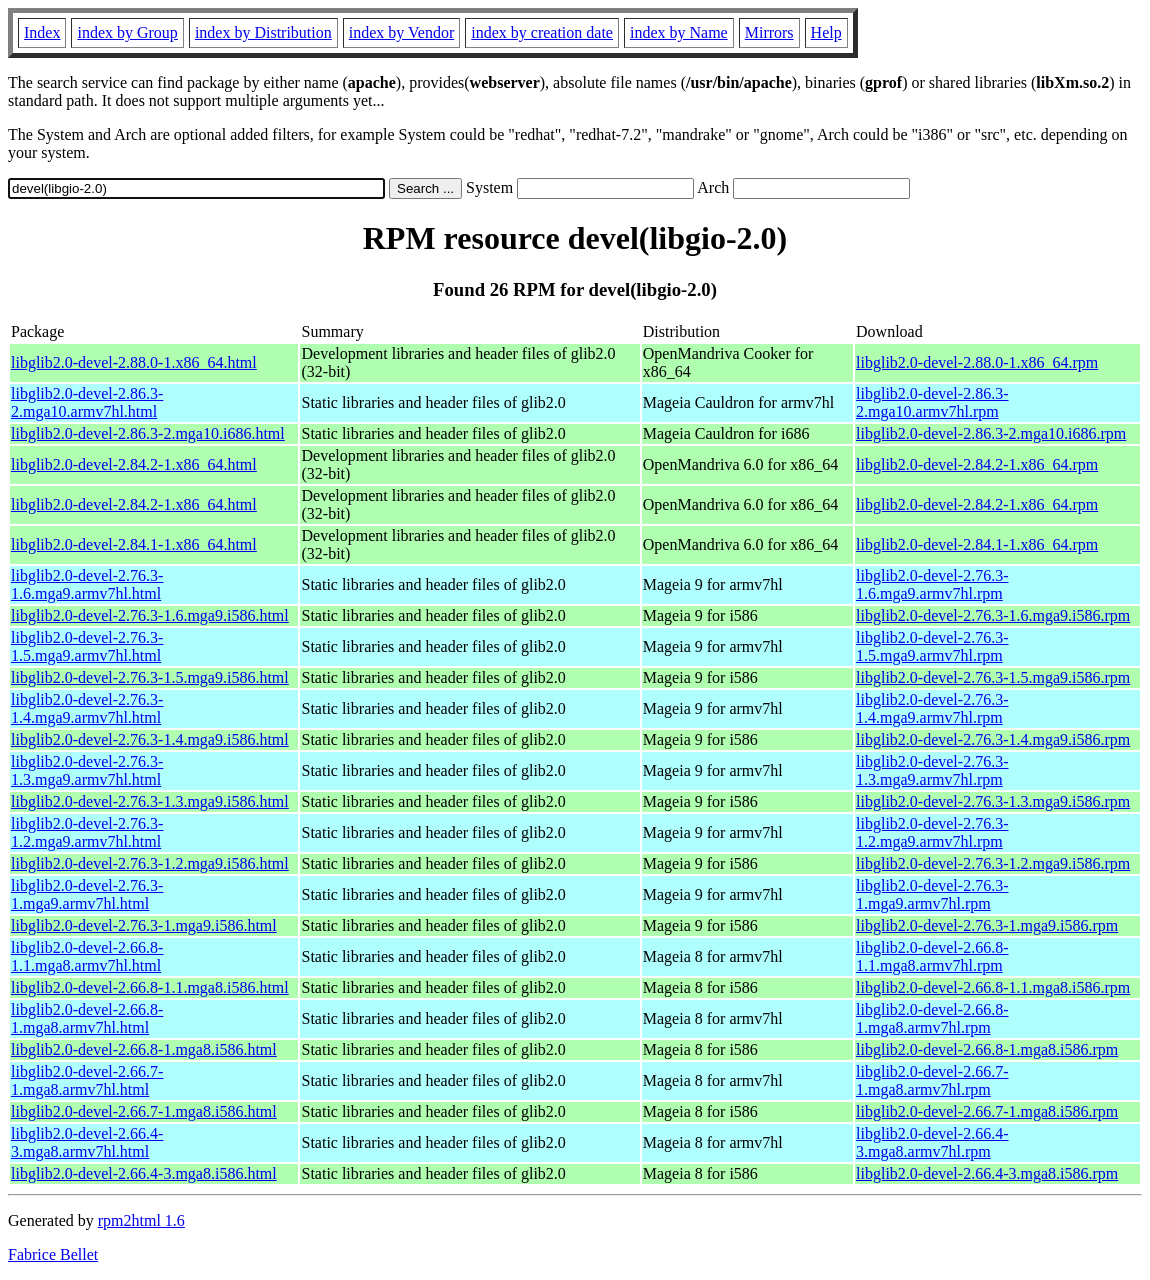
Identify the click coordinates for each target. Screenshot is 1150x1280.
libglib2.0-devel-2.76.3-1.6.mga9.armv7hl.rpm (932, 584)
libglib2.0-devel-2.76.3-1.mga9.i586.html (144, 925)
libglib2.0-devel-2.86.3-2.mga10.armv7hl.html (87, 402)
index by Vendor (401, 32)
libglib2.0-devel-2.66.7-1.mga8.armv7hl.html (87, 1080)
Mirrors (769, 32)
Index (42, 32)
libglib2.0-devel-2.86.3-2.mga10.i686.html (148, 433)
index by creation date (542, 32)
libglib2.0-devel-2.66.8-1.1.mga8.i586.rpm (993, 987)
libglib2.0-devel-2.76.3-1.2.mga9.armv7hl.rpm (932, 832)
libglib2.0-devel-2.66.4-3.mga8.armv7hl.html (87, 1142)
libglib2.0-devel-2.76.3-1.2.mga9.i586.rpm (993, 863)
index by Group (127, 32)
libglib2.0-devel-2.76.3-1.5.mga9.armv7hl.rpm (932, 646)
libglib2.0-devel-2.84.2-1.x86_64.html (134, 464)
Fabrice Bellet (53, 1254)
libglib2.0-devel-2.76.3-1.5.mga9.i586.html (150, 677)
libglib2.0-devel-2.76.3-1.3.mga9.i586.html (150, 801)
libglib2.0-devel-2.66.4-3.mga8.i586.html (144, 1173)
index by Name (679, 32)
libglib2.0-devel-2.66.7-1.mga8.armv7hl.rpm (932, 1080)
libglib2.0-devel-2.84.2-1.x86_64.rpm (977, 464)
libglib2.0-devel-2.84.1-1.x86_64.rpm (977, 544)
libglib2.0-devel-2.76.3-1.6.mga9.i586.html (150, 615)
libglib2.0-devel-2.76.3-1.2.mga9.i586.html (150, 863)
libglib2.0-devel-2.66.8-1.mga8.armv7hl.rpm (932, 1018)
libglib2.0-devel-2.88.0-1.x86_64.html (134, 362)
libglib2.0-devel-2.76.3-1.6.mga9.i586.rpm (993, 615)
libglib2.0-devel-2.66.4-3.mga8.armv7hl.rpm (932, 1142)
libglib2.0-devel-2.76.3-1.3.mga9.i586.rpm (993, 801)
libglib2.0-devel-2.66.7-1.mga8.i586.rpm (987, 1111)
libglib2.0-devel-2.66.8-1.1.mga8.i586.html (150, 987)
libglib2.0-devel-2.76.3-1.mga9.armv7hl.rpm (932, 894)
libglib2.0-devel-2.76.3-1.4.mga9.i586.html (150, 739)
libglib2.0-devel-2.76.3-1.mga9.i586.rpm (987, 925)
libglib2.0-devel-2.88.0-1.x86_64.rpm (977, 362)
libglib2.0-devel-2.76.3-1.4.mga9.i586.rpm (993, 739)
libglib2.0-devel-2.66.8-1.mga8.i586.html (144, 1049)
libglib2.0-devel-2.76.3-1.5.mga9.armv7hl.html (87, 646)
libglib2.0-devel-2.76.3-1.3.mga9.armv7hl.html (87, 770)
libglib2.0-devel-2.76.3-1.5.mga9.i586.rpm (993, 677)
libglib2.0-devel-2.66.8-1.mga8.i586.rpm (987, 1049)
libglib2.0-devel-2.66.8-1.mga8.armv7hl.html (87, 1018)
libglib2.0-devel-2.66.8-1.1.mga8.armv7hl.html (87, 956)
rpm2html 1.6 (141, 1220)
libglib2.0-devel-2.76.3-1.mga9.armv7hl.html (87, 894)
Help (826, 32)
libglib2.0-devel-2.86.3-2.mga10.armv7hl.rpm (932, 402)
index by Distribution (263, 32)
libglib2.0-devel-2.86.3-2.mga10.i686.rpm (991, 433)
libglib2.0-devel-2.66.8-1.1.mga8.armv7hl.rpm (932, 956)
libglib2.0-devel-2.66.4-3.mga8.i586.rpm (987, 1173)
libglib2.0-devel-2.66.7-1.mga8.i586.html (144, 1111)
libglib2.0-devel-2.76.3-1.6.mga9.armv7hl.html (87, 584)
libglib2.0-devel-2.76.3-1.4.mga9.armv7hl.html (87, 708)
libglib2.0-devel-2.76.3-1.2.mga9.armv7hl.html (87, 832)
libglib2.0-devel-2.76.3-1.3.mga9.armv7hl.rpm (932, 770)
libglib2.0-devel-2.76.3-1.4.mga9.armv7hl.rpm (932, 708)
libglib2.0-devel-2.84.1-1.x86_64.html (134, 544)
